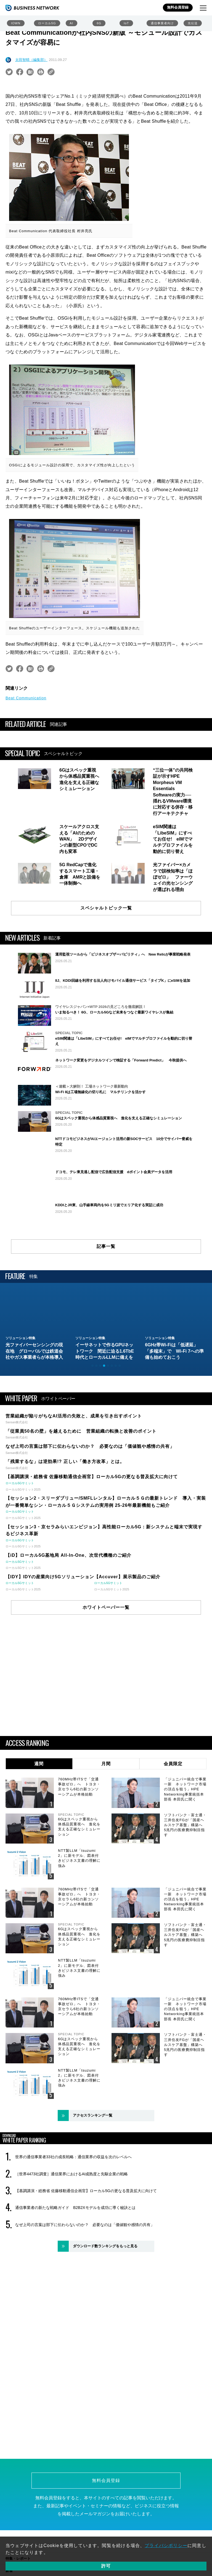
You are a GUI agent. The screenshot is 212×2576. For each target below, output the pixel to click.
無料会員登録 (178, 7)
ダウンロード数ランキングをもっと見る (105, 2293)
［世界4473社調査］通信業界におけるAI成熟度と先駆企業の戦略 (71, 2221)
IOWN (15, 23)
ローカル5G (47, 23)
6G (99, 23)
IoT (126, 23)
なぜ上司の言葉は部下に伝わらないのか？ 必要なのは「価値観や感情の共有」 (84, 2272)
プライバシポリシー (166, 2545)
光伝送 (193, 23)
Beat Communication (26, 698)
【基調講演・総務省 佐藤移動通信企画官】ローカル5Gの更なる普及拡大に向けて (86, 2238)
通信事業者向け (162, 23)
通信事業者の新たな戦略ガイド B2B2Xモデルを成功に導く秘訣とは (75, 2255)
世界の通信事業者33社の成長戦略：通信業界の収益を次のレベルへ (73, 2204)
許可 (106, 2566)
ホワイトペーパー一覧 (106, 1654)
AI (71, 23)
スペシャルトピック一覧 (106, 908)
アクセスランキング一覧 (92, 2162)
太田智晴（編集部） (31, 60)
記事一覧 (106, 1293)
